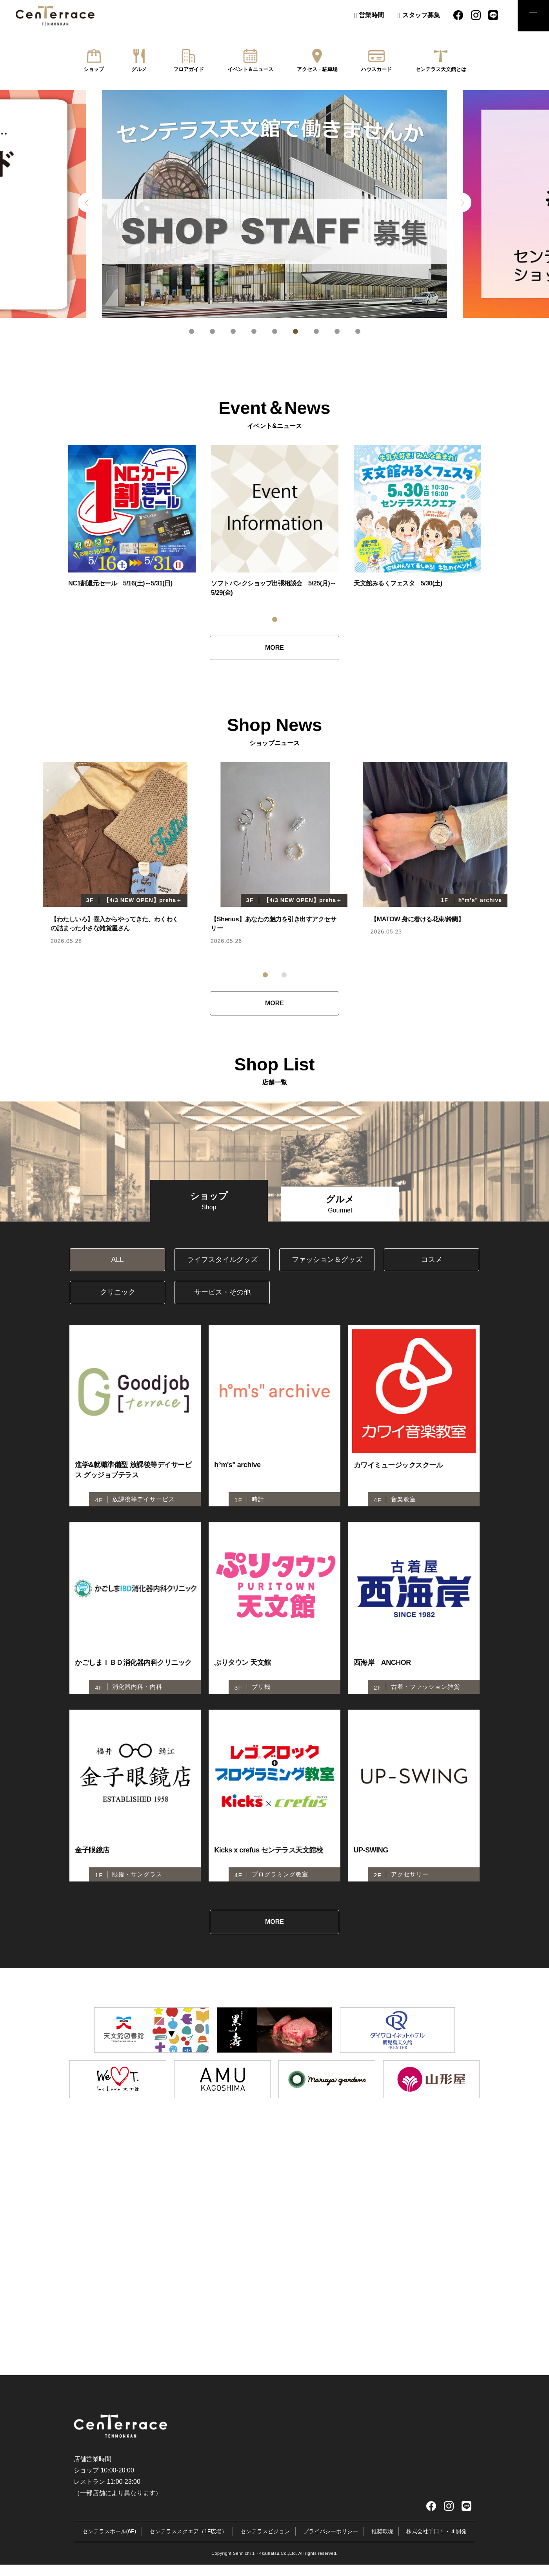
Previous (87, 202)
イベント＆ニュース (250, 69)
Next (461, 202)
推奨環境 (382, 2542)
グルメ (139, 69)
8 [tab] (337, 331)
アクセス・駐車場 (317, 69)
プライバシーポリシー (330, 2542)
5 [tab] (274, 331)
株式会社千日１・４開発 (436, 2542)
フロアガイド (188, 69)
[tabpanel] (274, 204)
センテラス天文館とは (440, 69)
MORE (274, 647)
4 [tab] (253, 331)
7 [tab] (316, 331)
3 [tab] (233, 331)
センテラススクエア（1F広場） (188, 2542)
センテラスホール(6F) (109, 2542)
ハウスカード (376, 69)
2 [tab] (212, 331)
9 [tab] (357, 331)
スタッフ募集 (421, 15)
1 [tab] (191, 331)
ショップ (94, 69)
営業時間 (371, 15)
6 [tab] (295, 331)
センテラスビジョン (265, 2542)
